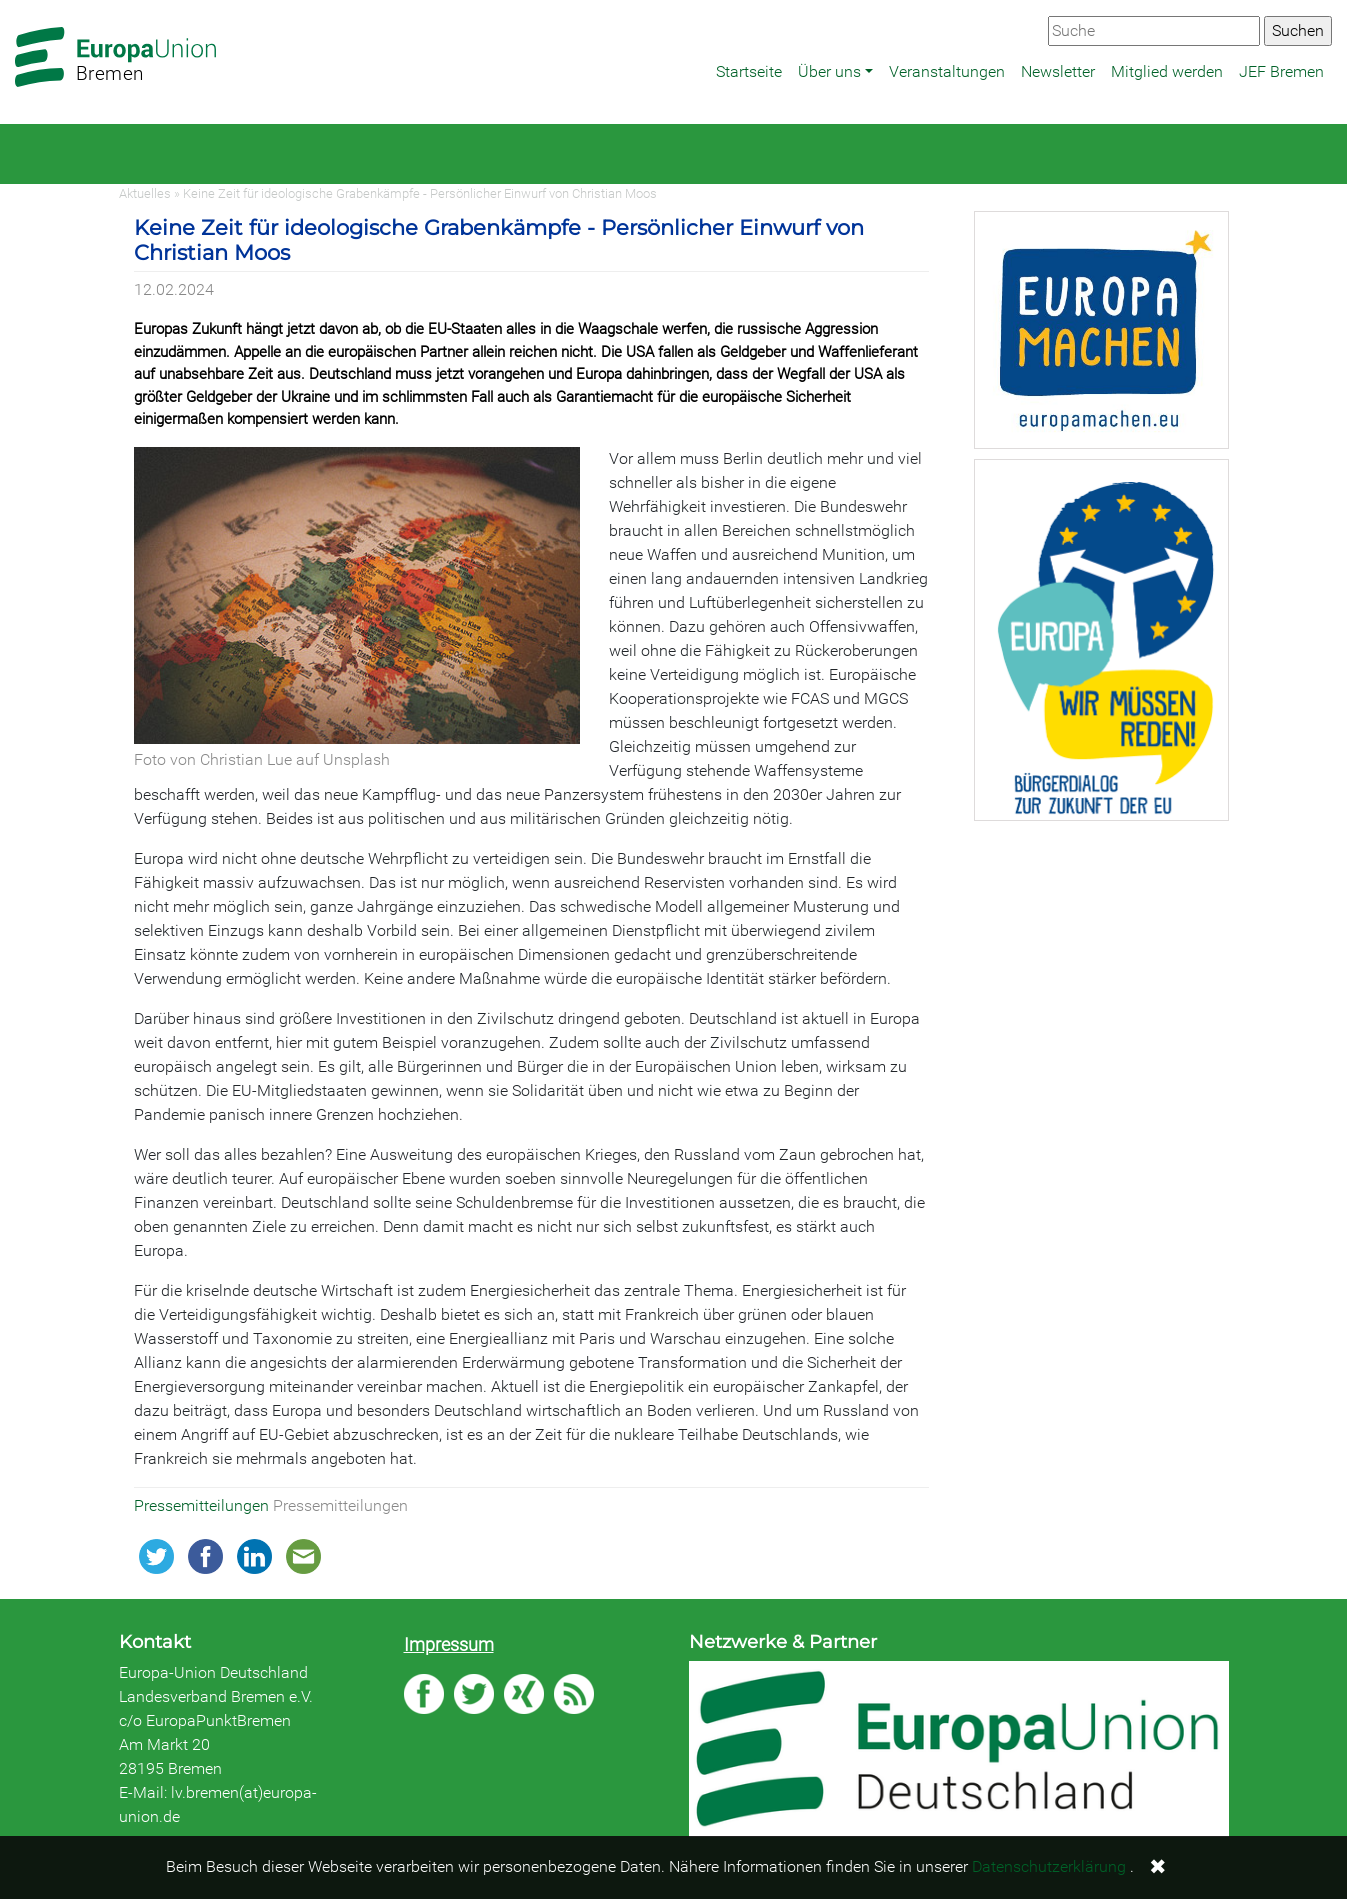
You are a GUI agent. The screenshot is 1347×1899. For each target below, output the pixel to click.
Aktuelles (145, 193)
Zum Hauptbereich (16, 1)
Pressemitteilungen (203, 1505)
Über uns (829, 71)
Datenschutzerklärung (1049, 1866)
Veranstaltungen (947, 71)
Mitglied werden (1167, 71)
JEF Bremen (1281, 71)
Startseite (749, 71)
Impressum (449, 1644)
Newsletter (1058, 71)
